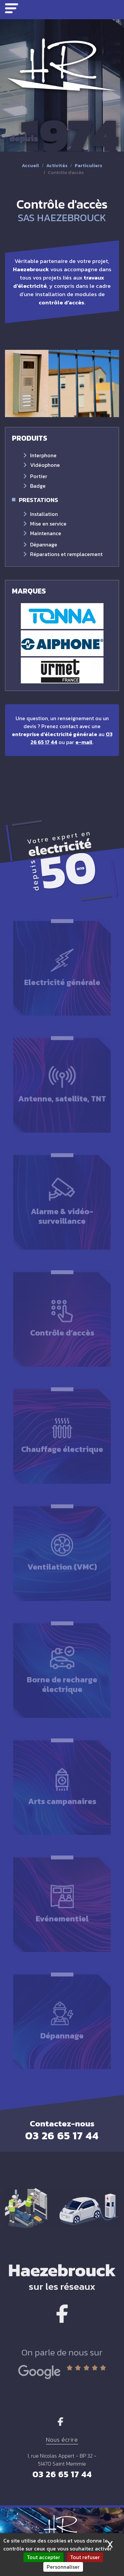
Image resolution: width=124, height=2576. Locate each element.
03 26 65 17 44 (62, 2474)
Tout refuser (85, 2557)
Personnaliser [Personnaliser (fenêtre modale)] (63, 2567)
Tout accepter (43, 2557)
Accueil (30, 165)
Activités (56, 165)
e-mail (84, 742)
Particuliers (88, 165)
